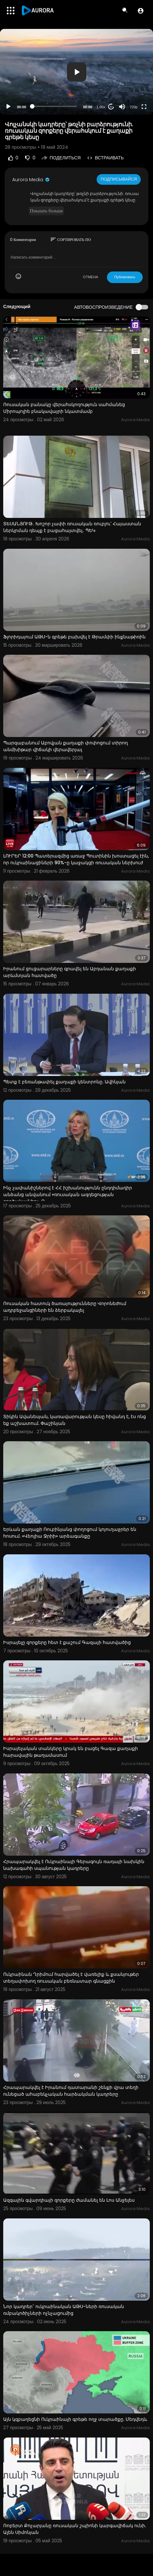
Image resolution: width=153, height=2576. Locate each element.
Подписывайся (118, 179)
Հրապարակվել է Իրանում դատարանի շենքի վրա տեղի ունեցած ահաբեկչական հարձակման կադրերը (71, 2090)
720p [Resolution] (134, 107)
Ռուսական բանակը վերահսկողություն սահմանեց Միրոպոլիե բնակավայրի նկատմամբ (64, 407)
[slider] (54, 106)
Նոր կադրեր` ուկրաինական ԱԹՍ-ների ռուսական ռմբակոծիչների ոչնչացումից (63, 2309)
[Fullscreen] (144, 106)
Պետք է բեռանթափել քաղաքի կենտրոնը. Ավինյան (64, 1082)
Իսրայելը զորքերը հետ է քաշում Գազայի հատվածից (67, 1642)
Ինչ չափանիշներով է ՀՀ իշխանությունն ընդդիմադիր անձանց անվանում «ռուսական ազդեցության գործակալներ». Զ (67, 1194)
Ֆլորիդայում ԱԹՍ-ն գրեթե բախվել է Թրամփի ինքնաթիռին (74, 637)
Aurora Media (31, 179)
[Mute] (122, 106)
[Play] (8, 106)
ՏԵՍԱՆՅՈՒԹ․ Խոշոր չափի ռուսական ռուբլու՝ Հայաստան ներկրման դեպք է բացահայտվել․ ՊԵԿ (72, 527)
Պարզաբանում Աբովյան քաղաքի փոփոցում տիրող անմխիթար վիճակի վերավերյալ (65, 746)
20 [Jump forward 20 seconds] (111, 106)
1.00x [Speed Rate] (101, 107)
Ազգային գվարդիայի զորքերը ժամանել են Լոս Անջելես (69, 2200)
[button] (140, 11)
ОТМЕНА (90, 277)
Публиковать (124, 277)
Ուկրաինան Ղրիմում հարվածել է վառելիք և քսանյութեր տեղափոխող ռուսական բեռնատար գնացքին (71, 1977)
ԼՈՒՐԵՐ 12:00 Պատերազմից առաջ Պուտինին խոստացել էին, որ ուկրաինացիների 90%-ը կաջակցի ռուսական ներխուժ (76, 859)
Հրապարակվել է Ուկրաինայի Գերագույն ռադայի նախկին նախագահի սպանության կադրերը (73, 1864)
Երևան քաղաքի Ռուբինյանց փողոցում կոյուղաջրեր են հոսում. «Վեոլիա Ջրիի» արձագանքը (69, 1532)
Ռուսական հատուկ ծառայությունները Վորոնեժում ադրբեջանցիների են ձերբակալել (64, 1306)
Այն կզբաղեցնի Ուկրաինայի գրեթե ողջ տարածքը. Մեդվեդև (75, 2419)
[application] (76, 72)
